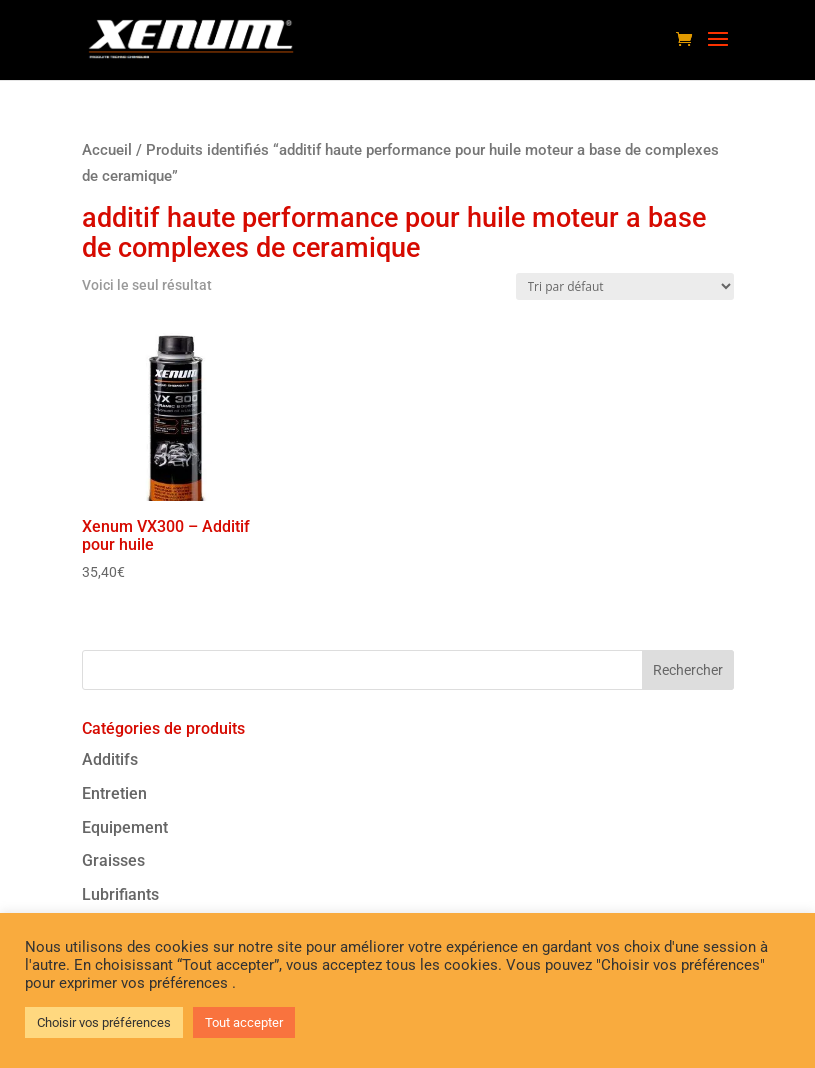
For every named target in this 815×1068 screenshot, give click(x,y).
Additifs (110, 759)
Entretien (114, 793)
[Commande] (625, 286)
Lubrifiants (120, 894)
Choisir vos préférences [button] (104, 1022)
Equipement (125, 827)
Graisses (113, 860)
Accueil (107, 150)
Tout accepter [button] (244, 1022)
